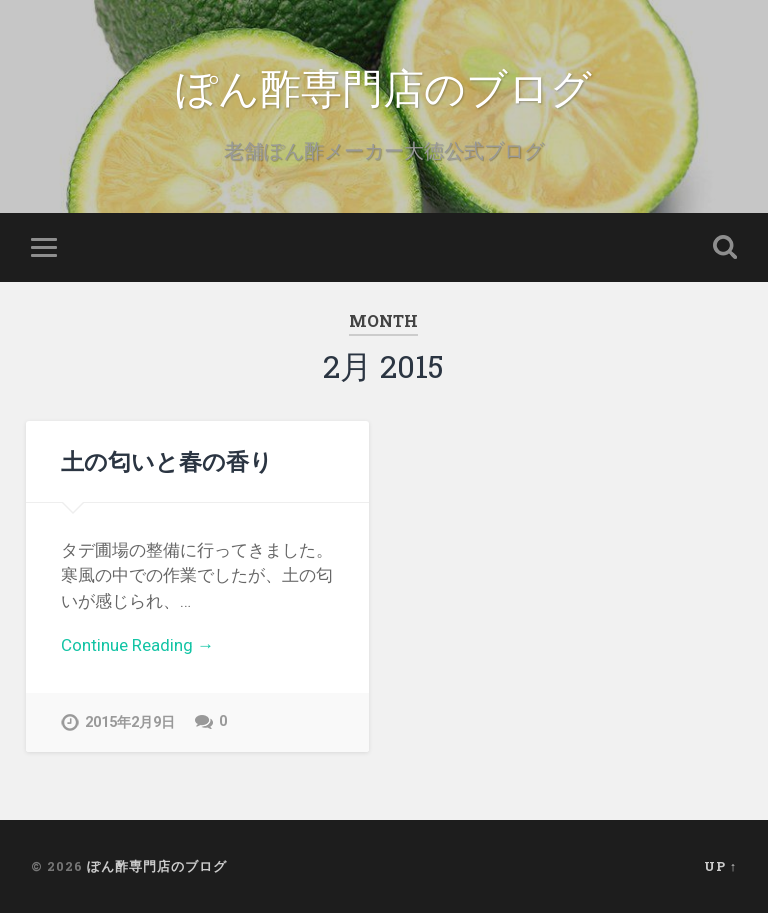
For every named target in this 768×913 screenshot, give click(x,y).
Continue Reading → (137, 645)
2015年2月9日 (130, 722)
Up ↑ (720, 866)
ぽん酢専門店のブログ (384, 85)
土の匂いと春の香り (167, 461)
